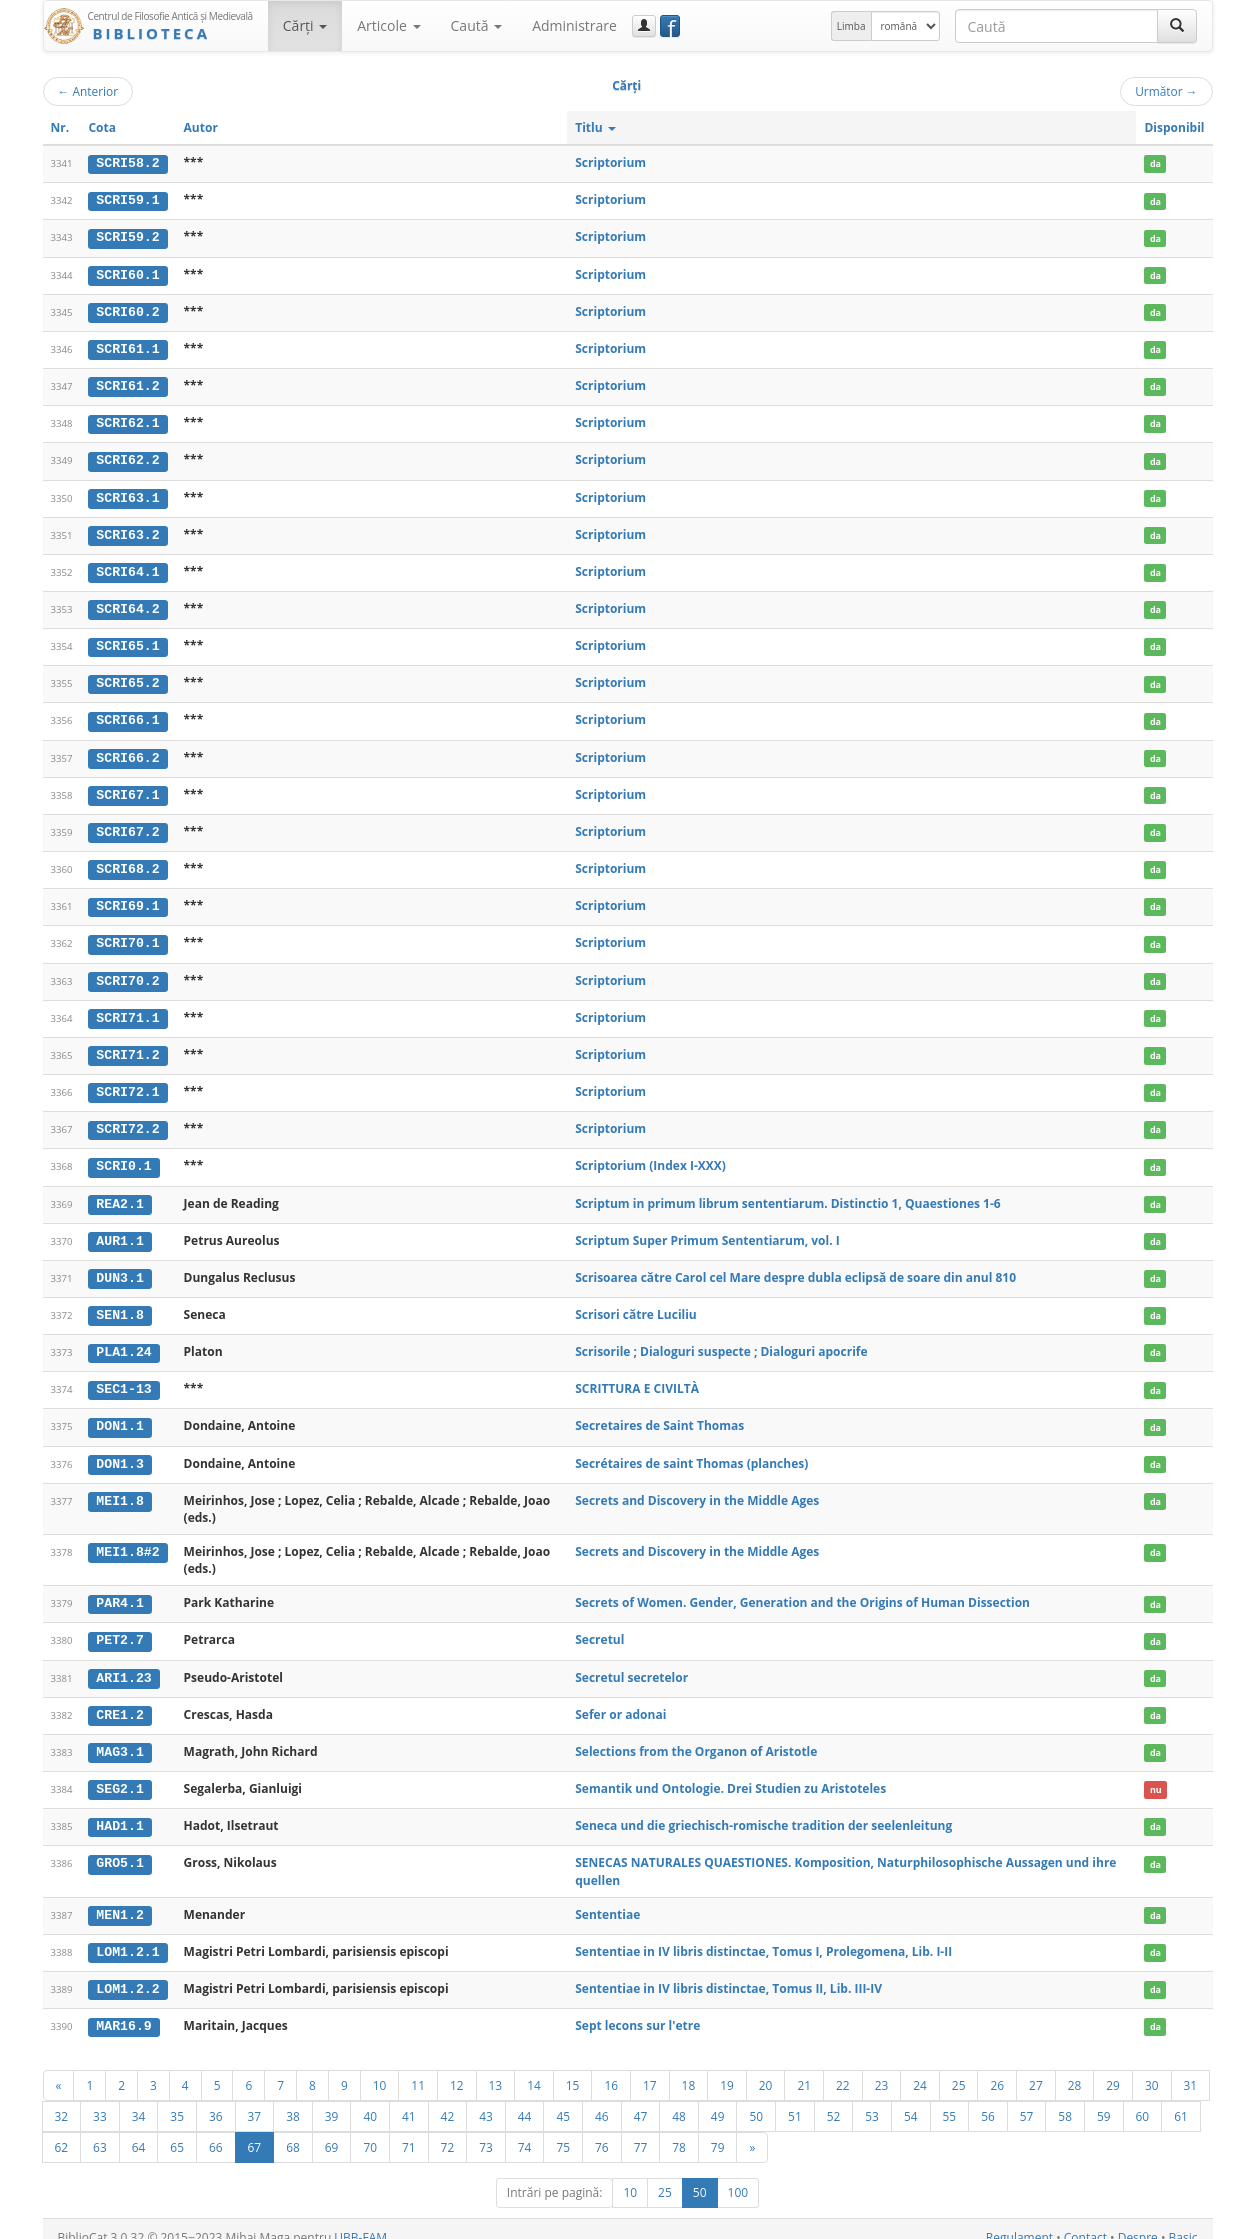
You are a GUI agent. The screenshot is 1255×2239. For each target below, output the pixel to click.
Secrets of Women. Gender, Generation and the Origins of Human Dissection (802, 1589)
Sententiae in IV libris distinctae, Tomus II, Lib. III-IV (728, 1971)
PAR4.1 (119, 1590)
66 (216, 2130)
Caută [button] (477, 25)
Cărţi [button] (305, 25)
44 (525, 2099)
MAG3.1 (119, 1737)
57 (1027, 2099)
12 (457, 2068)
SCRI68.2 (127, 862)
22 (843, 2068)
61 (1181, 2099)
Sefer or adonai (620, 1699)
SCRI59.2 (127, 237)
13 (496, 2068)
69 (332, 2130)
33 (100, 2099)
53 (872, 2099)
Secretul (599, 1626)
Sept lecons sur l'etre (637, 2008)
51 (795, 2099)
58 (1065, 2099)
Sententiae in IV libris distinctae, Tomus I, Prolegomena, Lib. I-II (763, 1934)
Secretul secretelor (631, 1662)
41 (409, 2099)
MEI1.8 (119, 1487)
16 (611, 2068)
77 (641, 2130)
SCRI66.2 (127, 752)
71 (409, 2130)
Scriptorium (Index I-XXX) (650, 1155)
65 (177, 2130)
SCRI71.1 (127, 1009)
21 (804, 2068)
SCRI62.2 (127, 457)
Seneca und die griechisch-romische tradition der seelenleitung (763, 1810)
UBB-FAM (360, 2220)
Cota (102, 127)
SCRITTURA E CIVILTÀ (637, 1376)
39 (332, 2099)
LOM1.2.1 (127, 1935)
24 (920, 2068)
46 (602, 2099)
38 (293, 2099)
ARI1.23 (123, 1663)
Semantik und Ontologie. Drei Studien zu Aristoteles (730, 1773)
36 (216, 2099)
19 (727, 2068)
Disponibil (1174, 127)
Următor (1166, 91)
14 (534, 2068)
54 (911, 2099)
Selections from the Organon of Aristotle (696, 1736)
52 (834, 2099)
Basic (1183, 2220)
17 (650, 2068)
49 (718, 2099)
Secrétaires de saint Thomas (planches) (691, 1449)
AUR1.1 (119, 1230)
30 (1152, 2068)
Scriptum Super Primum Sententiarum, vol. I (707, 1229)
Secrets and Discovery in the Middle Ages (697, 1486)
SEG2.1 (119, 1774)
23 (882, 2068)
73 (486, 2130)
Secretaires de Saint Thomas (659, 1413)
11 (418, 2068)
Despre (1138, 2220)
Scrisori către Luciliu (636, 1302)
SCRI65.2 (127, 678)
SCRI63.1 (127, 494)
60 (1143, 2099)
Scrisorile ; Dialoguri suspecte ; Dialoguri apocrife (721, 1339)
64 (139, 2130)
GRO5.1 (119, 1847)
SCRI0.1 (123, 1156)
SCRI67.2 (127, 825)
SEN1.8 (119, 1303)
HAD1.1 (119, 1811)
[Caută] (1177, 26)
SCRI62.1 (127, 421)
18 (689, 2068)
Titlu (595, 127)
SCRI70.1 (127, 936)
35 (177, 2099)
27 (1036, 2068)
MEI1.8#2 (127, 1539)
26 (997, 2068)
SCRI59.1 (127, 200)
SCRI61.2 (127, 384)
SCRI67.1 (127, 788)
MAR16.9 (123, 2009)
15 (573, 2068)
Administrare (574, 25)
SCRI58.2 (127, 163)
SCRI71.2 (127, 1046)
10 (380, 2068)
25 (959, 2068)
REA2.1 (119, 1193)
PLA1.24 (123, 1340)
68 (293, 2130)
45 (563, 2099)
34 (139, 2099)
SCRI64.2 (127, 605)
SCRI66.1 (127, 715)
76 (602, 2130)
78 (679, 2130)
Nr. (60, 127)
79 (718, 2130)
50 (756, 2099)
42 (448, 2099)
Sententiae (607, 1898)
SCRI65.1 (127, 641)
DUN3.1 (119, 1267)
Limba (851, 26)
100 (738, 2175)
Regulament (1019, 2220)
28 (1075, 2068)
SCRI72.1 (127, 1083)
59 (1104, 2099)
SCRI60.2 (127, 310)
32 (62, 2099)
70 (370, 2130)
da (1155, 163)
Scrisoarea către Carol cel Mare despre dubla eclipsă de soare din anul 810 (795, 1266)
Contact (1085, 2220)
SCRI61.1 (127, 347)
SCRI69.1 (127, 899)
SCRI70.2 (127, 972)
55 (950, 2099)
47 (641, 2099)
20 (766, 2068)
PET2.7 (119, 1627)
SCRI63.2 (127, 531)
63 (100, 2130)
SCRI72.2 (127, 1119)
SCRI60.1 (127, 273)
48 (679, 2099)
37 (255, 2099)
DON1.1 (119, 1414)
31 (1191, 2068)
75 (563, 2130)
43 (486, 2099)
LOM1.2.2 (127, 1972)
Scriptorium (610, 162)
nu (1156, 1774)
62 (62, 2130)
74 (525, 2130)
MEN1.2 (119, 1899)
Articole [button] (388, 25)
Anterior (88, 91)
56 (988, 2099)
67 (255, 2130)
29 (1113, 2068)
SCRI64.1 (127, 568)
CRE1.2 (119, 1700)
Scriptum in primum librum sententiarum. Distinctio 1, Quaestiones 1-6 (787, 1192)
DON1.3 (119, 1450)
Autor (201, 127)
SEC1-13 (123, 1377)
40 (370, 2099)
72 (448, 2130)
